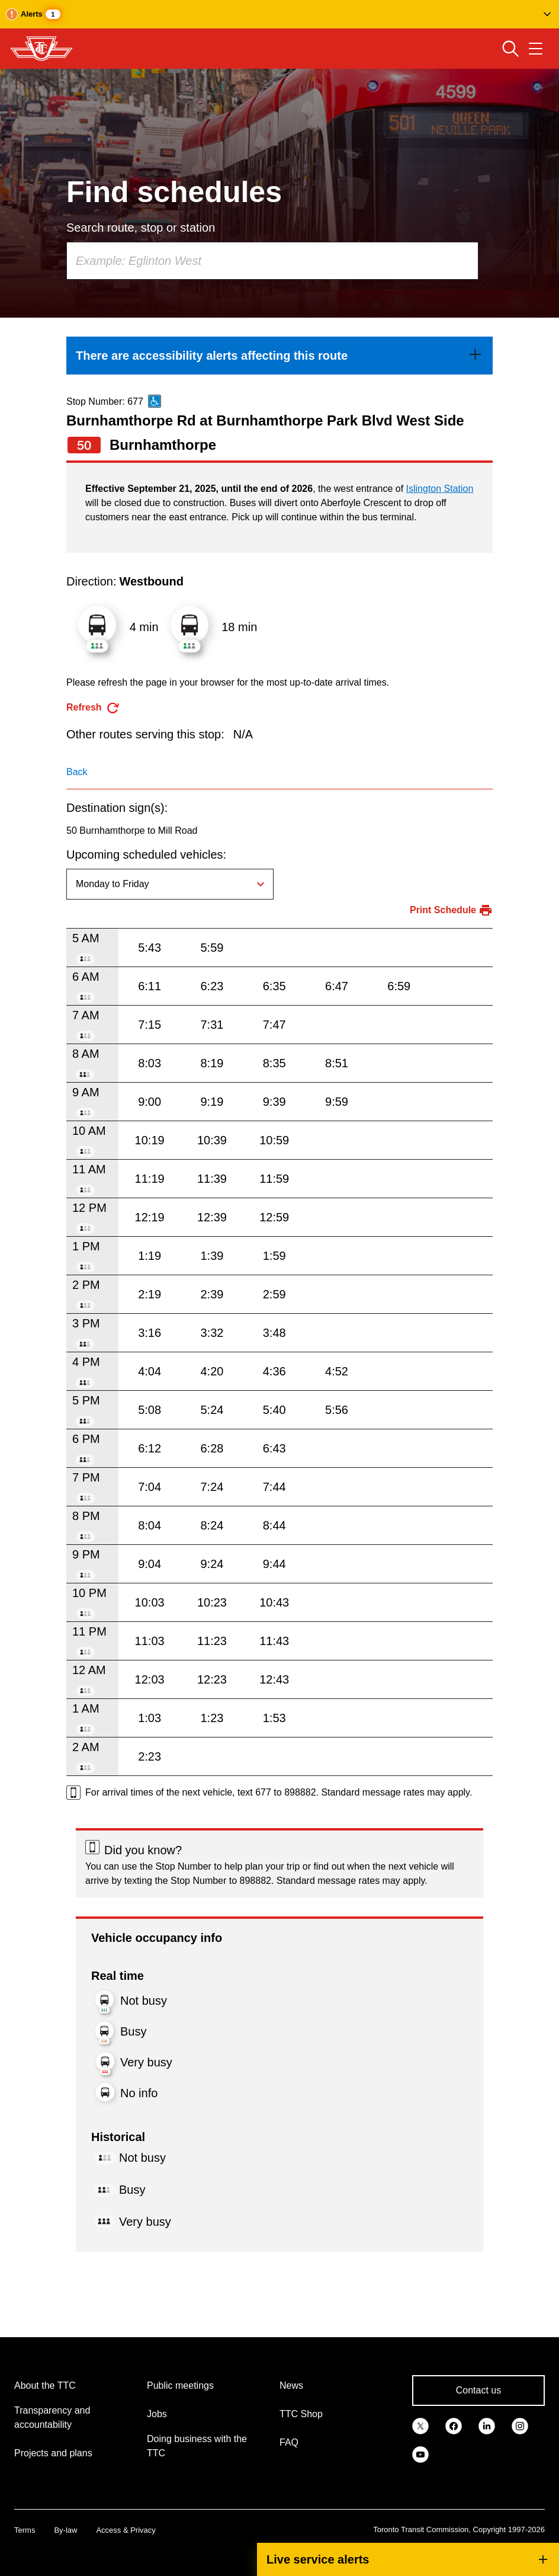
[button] (279, 14)
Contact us (478, 2390)
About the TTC (45, 2385)
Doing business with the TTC (197, 2446)
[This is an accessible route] (154, 401)
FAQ (289, 2442)
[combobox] (272, 261)
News (291, 2385)
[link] (279, 356)
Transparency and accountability (52, 2417)
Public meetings (180, 2385)
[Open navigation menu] (535, 48)
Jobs (157, 2414)
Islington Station (440, 489)
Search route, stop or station (140, 227)
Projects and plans (53, 2453)
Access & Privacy (125, 2530)
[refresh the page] (93, 707)
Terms (24, 2530)
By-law (65, 2530)
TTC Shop (301, 2414)
